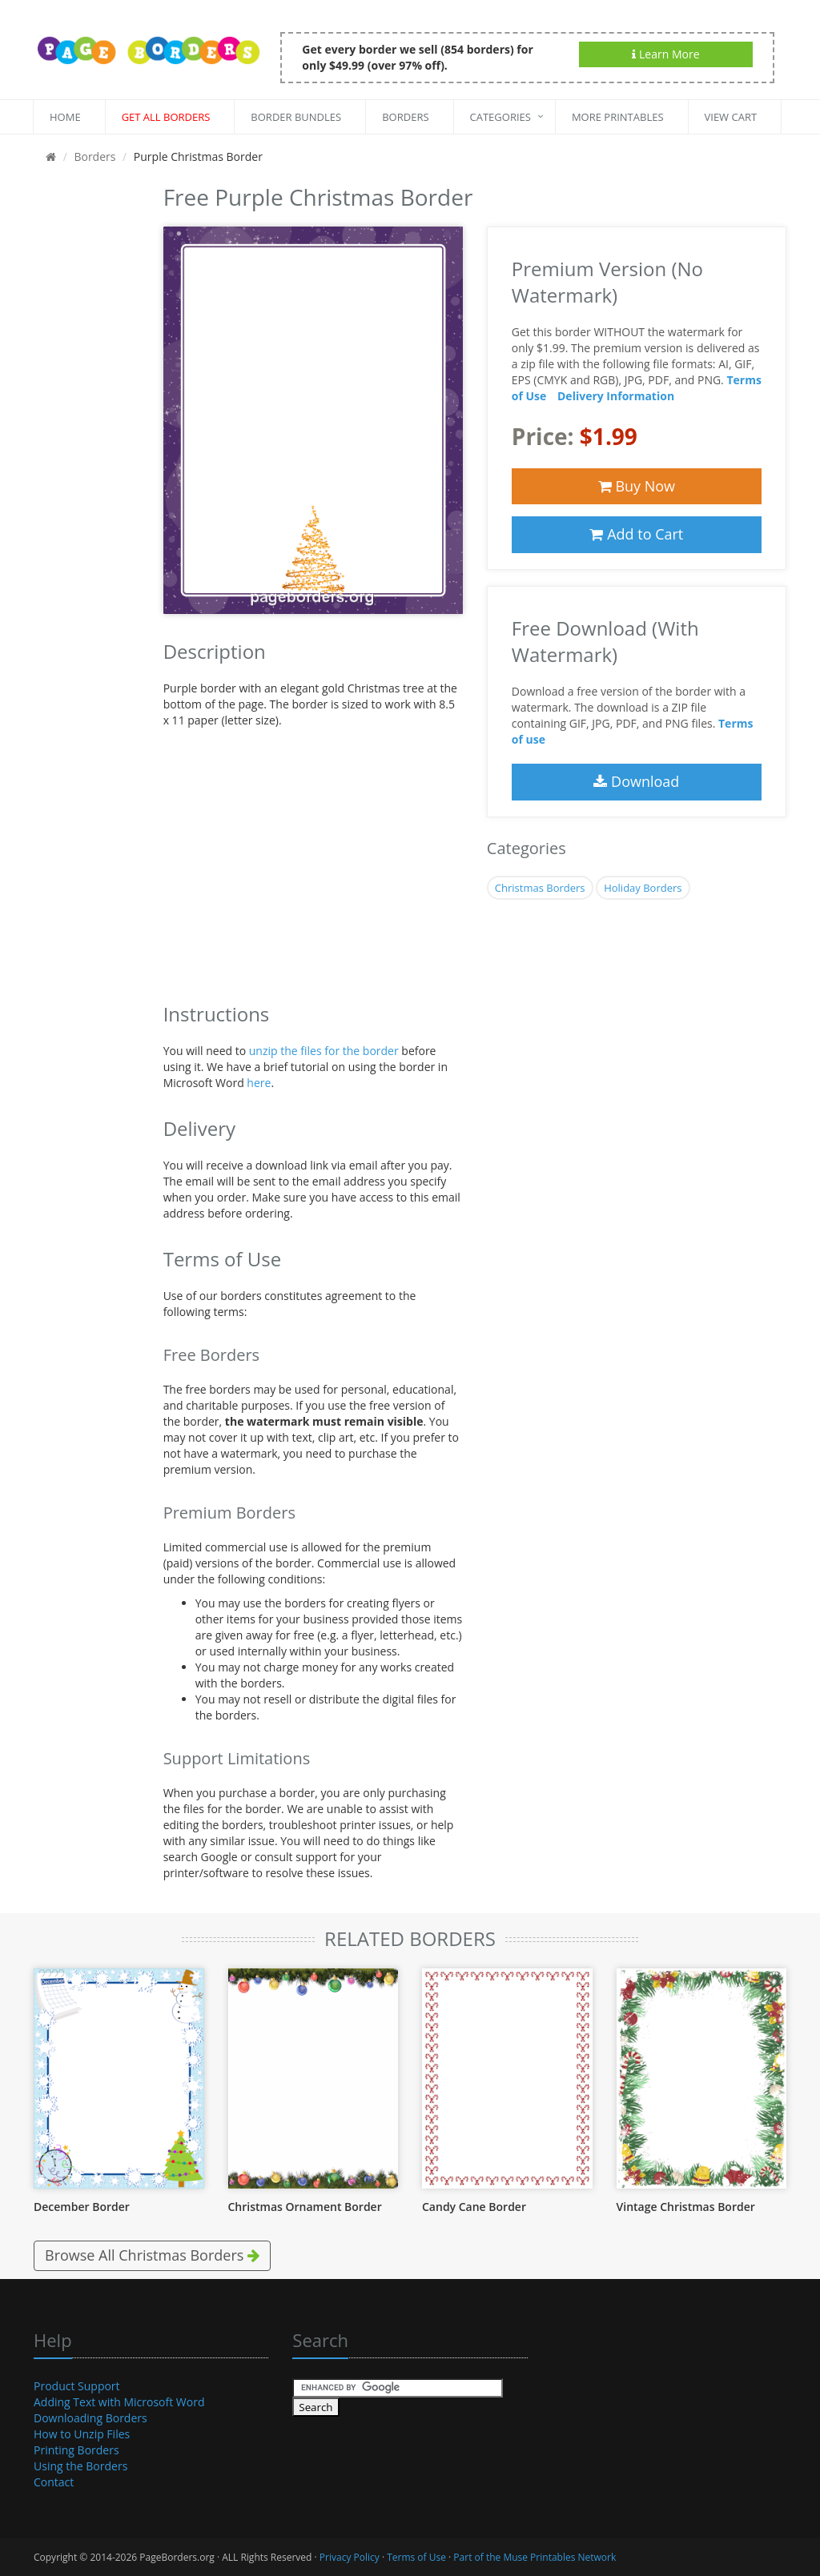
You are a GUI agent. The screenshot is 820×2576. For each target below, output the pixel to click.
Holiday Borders (642, 888)
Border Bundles (296, 117)
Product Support (77, 2385)
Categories (500, 117)
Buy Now (636, 486)
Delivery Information (615, 395)
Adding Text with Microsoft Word (119, 2401)
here (259, 1082)
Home (65, 117)
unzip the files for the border (324, 1050)
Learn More (665, 54)
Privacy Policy (350, 2557)
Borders (405, 117)
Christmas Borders (540, 888)
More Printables (618, 117)
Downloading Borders (90, 2418)
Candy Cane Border (474, 2206)
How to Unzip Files (82, 2434)
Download (636, 781)
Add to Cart (636, 534)
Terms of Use (416, 2557)
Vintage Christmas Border (686, 2206)
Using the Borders (80, 2466)
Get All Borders (166, 117)
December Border (82, 2206)
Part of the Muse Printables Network (534, 2557)
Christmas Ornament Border (305, 2206)
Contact (54, 2482)
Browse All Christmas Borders (152, 2255)
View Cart (731, 117)
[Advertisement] (86, 419)
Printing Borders (76, 2450)
